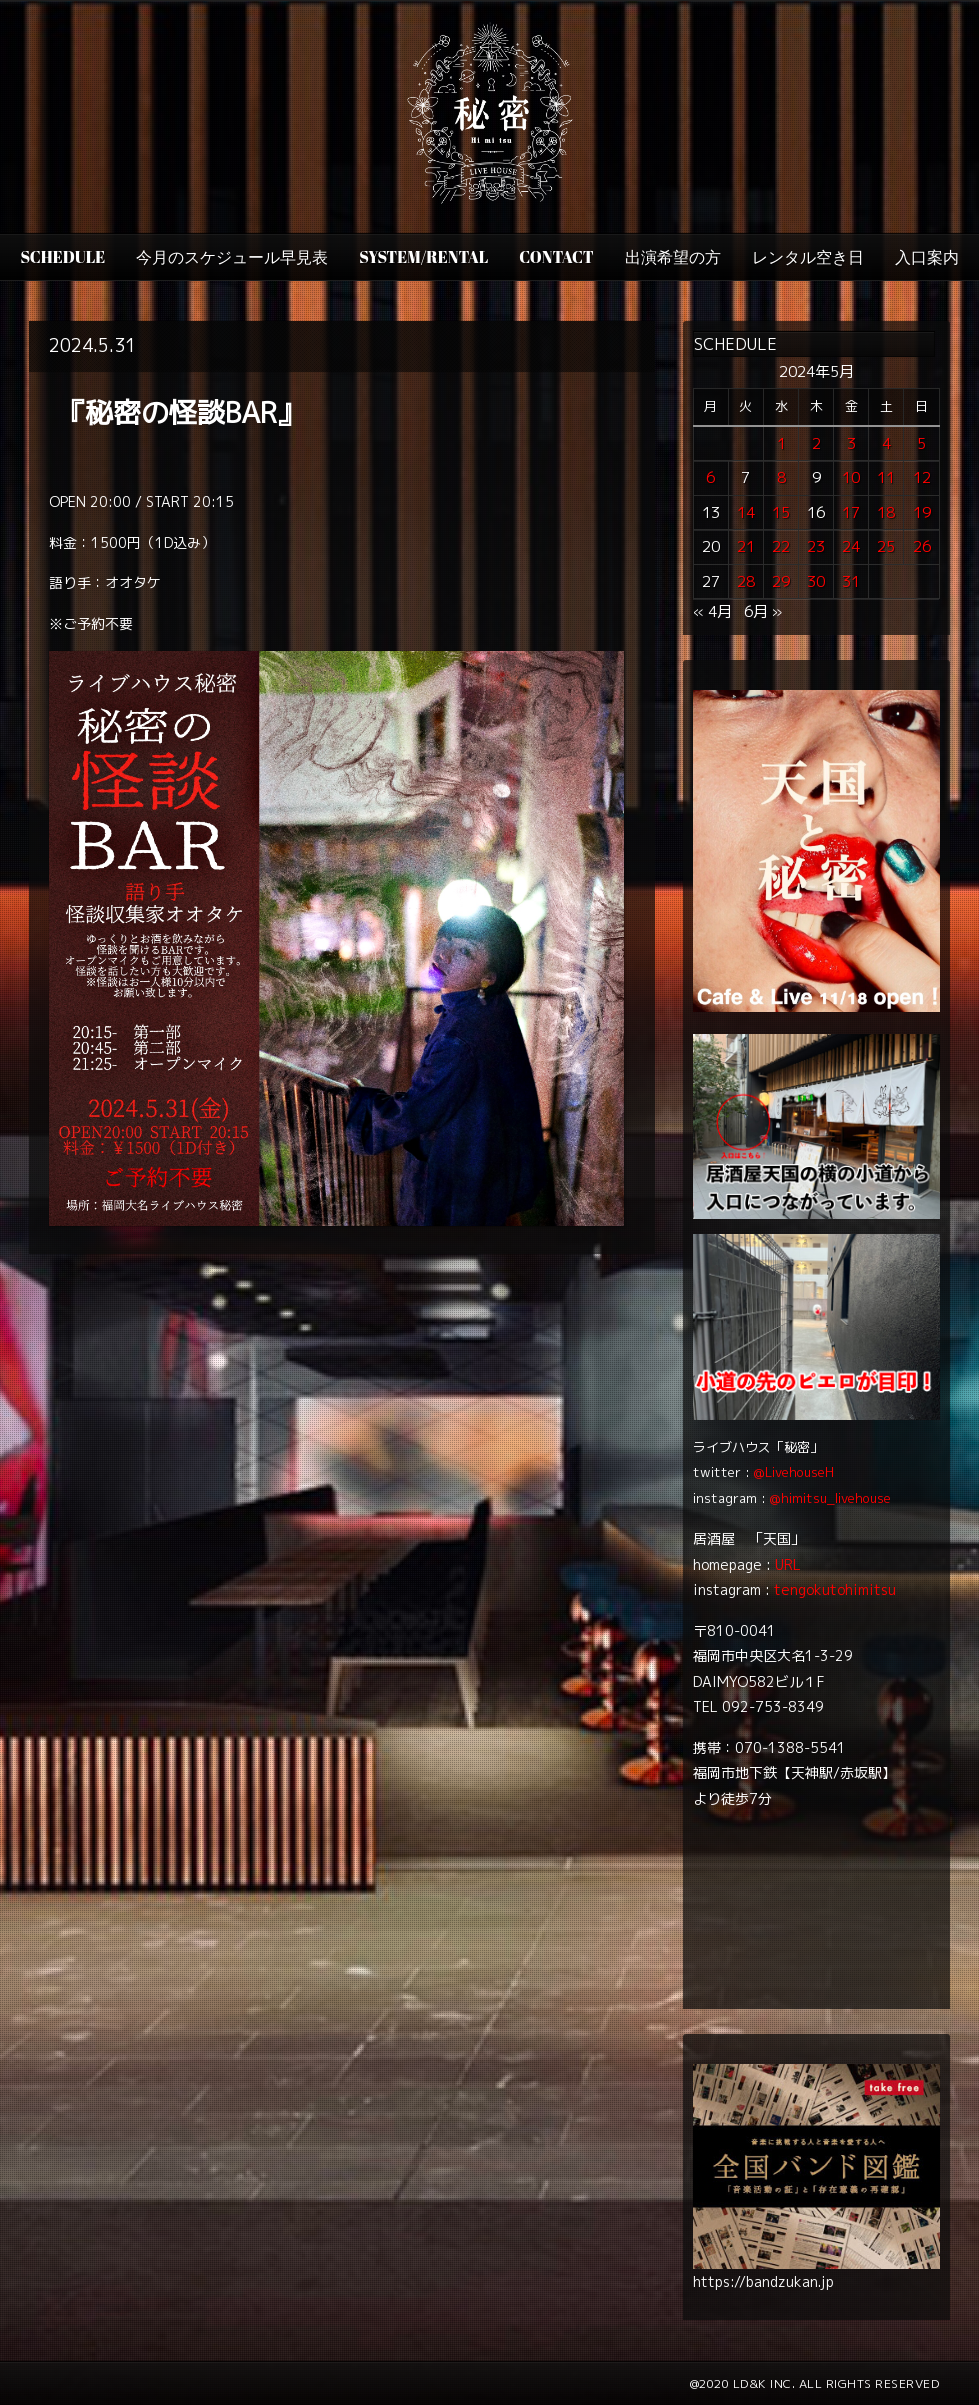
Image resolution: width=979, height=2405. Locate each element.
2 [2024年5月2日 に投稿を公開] (816, 443)
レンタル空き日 (808, 257)
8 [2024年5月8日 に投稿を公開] (781, 477)
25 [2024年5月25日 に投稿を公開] (886, 546)
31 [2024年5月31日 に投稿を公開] (851, 581)
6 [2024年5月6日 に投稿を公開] (710, 477)
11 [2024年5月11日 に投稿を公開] (886, 477)
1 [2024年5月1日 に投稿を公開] (781, 443)
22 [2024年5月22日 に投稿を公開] (781, 546)
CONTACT (556, 257)
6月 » (763, 611)
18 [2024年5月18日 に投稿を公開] (886, 512)
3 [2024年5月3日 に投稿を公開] (851, 443)
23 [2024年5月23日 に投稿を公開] (816, 546)
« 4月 (712, 611)
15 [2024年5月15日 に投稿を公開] (781, 512)
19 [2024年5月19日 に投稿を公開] (922, 512)
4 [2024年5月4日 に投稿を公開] (886, 443)
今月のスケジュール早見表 (232, 257)
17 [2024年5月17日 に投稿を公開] (851, 512)
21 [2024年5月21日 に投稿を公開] (746, 546)
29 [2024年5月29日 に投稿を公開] (781, 581)
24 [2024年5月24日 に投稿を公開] (851, 546)
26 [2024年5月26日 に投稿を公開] (922, 546)
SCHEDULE (62, 257)
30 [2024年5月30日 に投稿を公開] (816, 581)
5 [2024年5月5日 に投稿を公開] (921, 443)
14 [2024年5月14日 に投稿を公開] (746, 512)
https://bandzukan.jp (763, 2281)
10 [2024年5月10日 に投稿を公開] (851, 477)
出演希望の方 (673, 257)
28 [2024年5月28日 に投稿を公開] (746, 581)
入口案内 (927, 257)
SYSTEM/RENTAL (423, 257)
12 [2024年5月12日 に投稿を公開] (922, 477)
